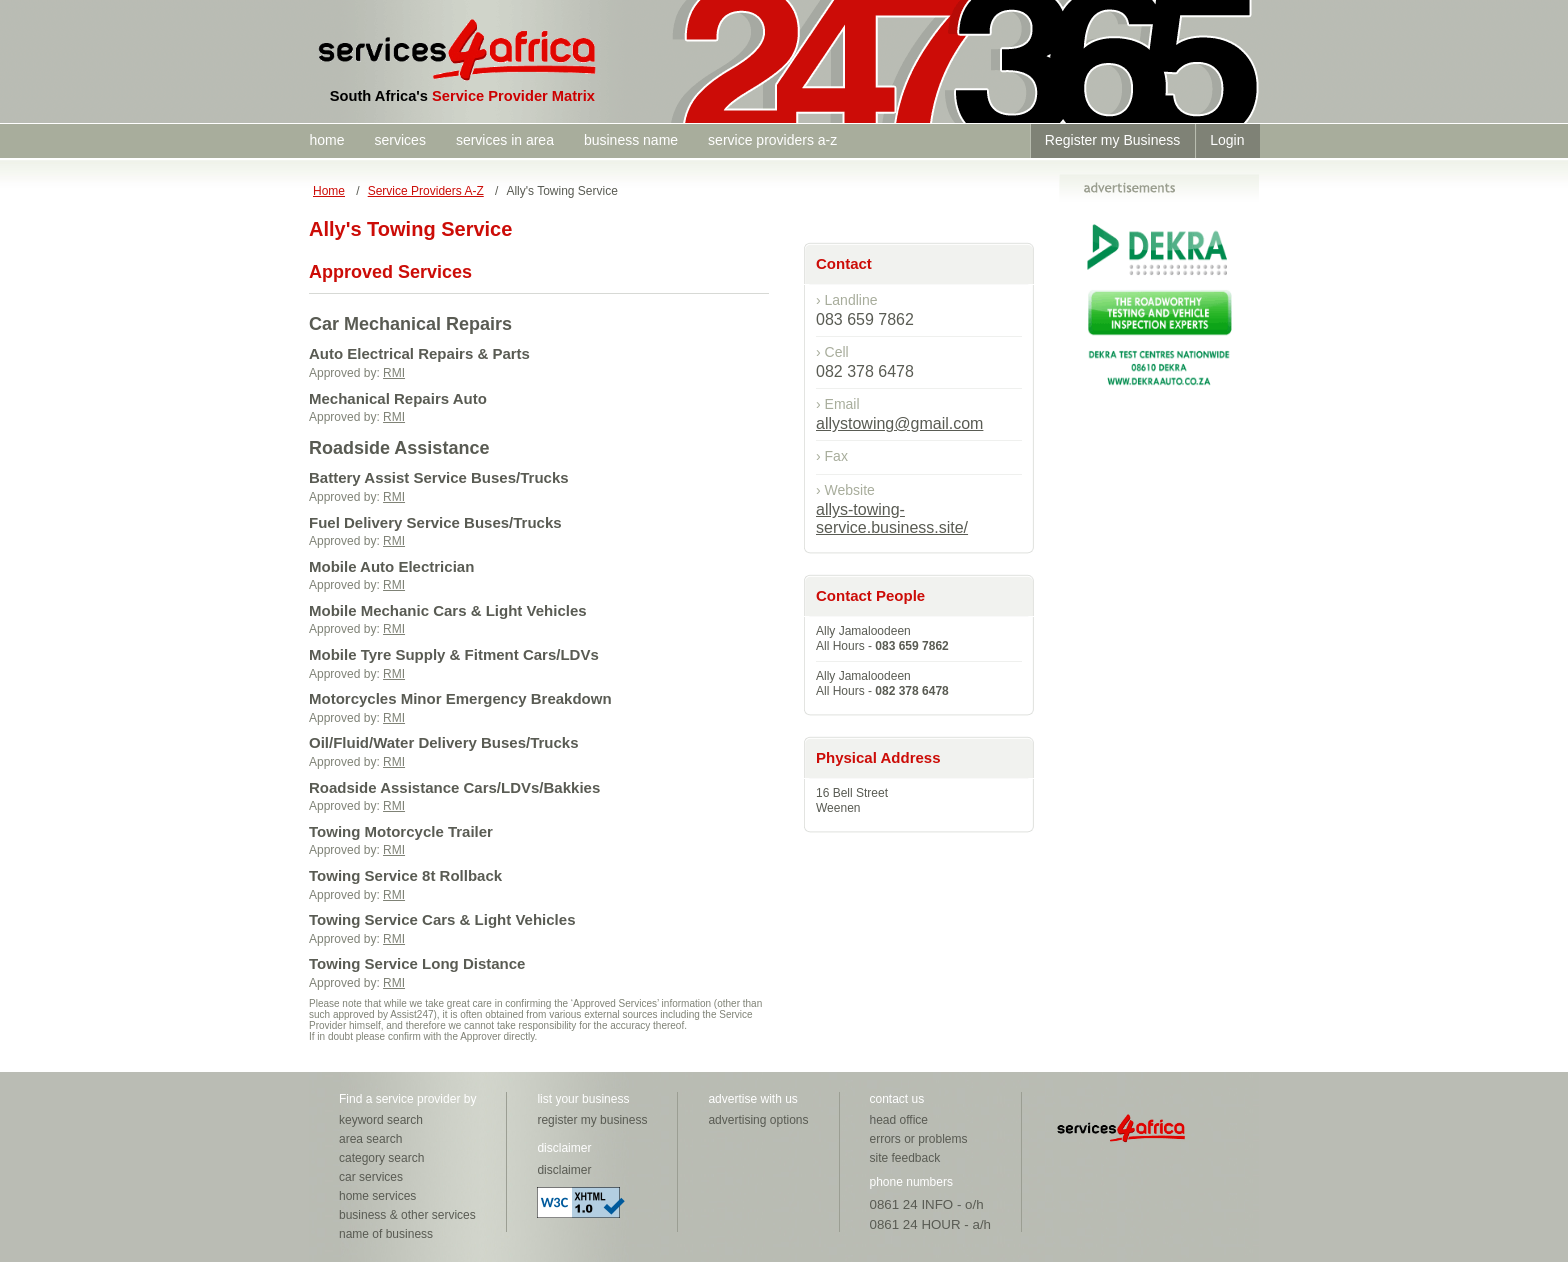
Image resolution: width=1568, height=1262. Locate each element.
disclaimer (564, 1170)
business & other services (407, 1215)
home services (377, 1196)
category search (381, 1158)
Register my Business (1112, 140)
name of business (386, 1234)
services (400, 140)
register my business (592, 1120)
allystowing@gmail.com (899, 423)
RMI (394, 373)
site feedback (905, 1158)
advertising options (758, 1120)
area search (370, 1139)
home (327, 140)
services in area (505, 140)
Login (1227, 140)
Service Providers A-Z (426, 191)
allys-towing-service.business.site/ (892, 518)
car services (371, 1177)
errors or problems (919, 1139)
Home (329, 191)
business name (631, 140)
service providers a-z (772, 140)
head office (899, 1120)
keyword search (381, 1120)
